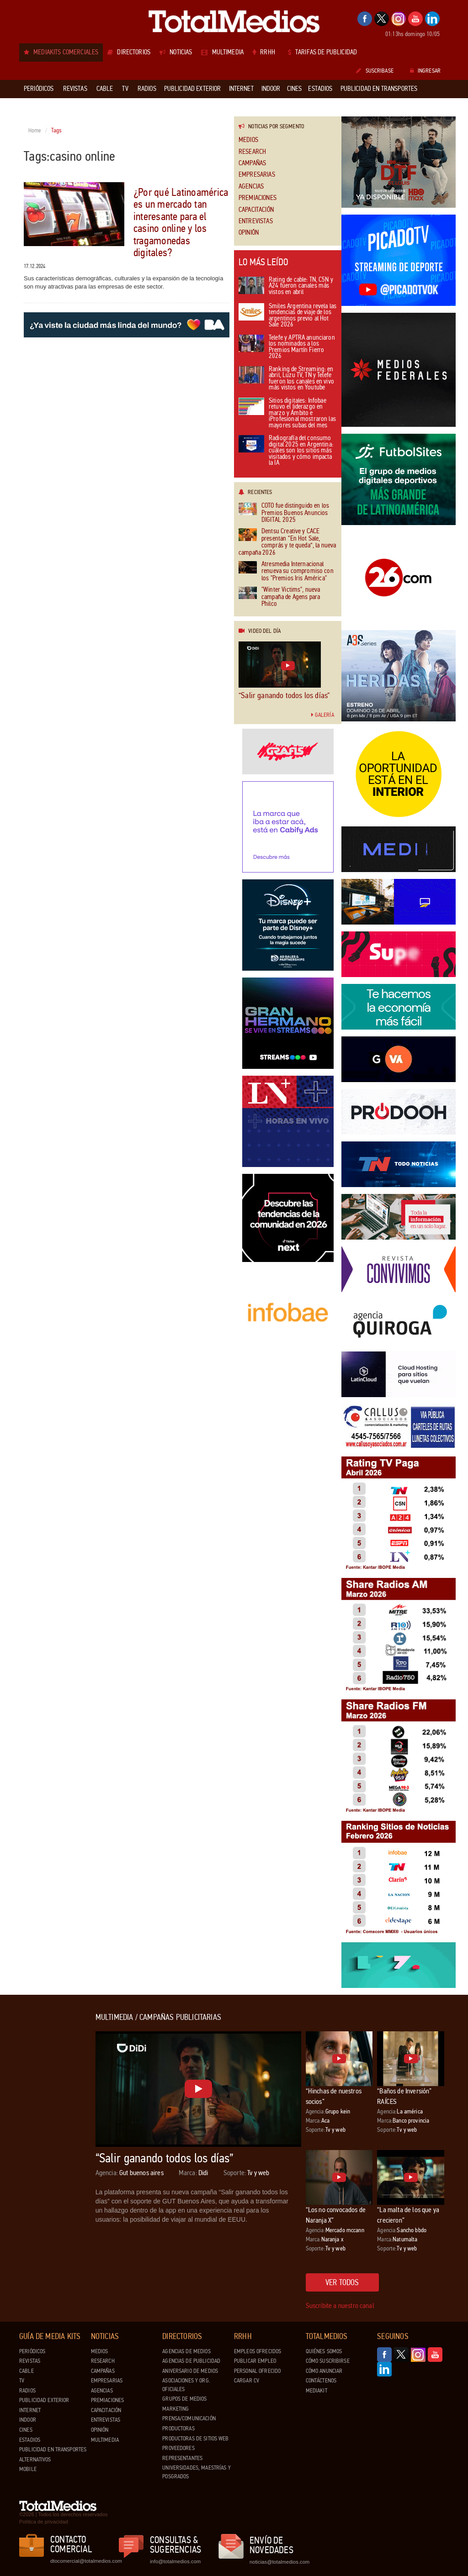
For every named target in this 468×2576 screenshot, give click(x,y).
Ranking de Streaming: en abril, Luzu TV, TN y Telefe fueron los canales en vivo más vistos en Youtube (286, 379)
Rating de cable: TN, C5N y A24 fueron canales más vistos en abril (286, 286)
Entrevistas (256, 221)
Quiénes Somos (324, 2351)
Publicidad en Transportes (52, 2449)
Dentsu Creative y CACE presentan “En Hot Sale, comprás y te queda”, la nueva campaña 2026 (287, 542)
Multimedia (105, 2440)
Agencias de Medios (186, 2351)
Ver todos (342, 2282)
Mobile (28, 2469)
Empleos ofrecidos (257, 2351)
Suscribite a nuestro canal (340, 2305)
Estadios (29, 2440)
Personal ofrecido (257, 2371)
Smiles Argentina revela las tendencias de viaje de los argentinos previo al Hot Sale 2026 (287, 316)
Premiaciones (258, 198)
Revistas (29, 2361)
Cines (25, 2430)
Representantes (182, 2458)
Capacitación (256, 209)
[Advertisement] (55, 2150)
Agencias (251, 186)
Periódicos (32, 2351)
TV (21, 2380)
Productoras (178, 2428)
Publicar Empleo (255, 2361)
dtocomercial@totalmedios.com (84, 2561)
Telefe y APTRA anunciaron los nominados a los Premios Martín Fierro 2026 (287, 347)
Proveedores (178, 2448)
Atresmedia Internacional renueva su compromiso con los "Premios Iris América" (286, 571)
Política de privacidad (43, 2521)
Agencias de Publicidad (191, 2361)
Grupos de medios (184, 2399)
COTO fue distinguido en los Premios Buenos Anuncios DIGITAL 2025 (284, 512)
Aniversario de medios (190, 2371)
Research (252, 151)
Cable (26, 2371)
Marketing (175, 2409)
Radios (27, 2390)
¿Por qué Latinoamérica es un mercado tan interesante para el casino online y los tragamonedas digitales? (180, 222)
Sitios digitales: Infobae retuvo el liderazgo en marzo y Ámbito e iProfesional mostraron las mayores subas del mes (287, 413)
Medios (248, 140)
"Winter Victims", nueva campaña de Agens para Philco (279, 596)
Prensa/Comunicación (188, 2418)
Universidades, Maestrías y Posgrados (196, 2472)
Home (35, 130)
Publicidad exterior (44, 2400)
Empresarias (257, 174)
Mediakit (316, 2390)
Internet (30, 2410)
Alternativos (35, 2459)
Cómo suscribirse (328, 2361)
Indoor (27, 2420)
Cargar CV (246, 2380)
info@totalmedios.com (175, 2561)
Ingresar (425, 70)
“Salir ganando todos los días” (284, 695)
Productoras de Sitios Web (195, 2438)
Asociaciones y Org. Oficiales (186, 2385)
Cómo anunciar (324, 2371)
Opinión (249, 232)
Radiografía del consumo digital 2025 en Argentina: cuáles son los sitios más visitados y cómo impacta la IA (286, 451)
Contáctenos (321, 2380)
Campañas (252, 163)
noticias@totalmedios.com (279, 2562)
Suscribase (374, 70)
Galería (322, 715)
